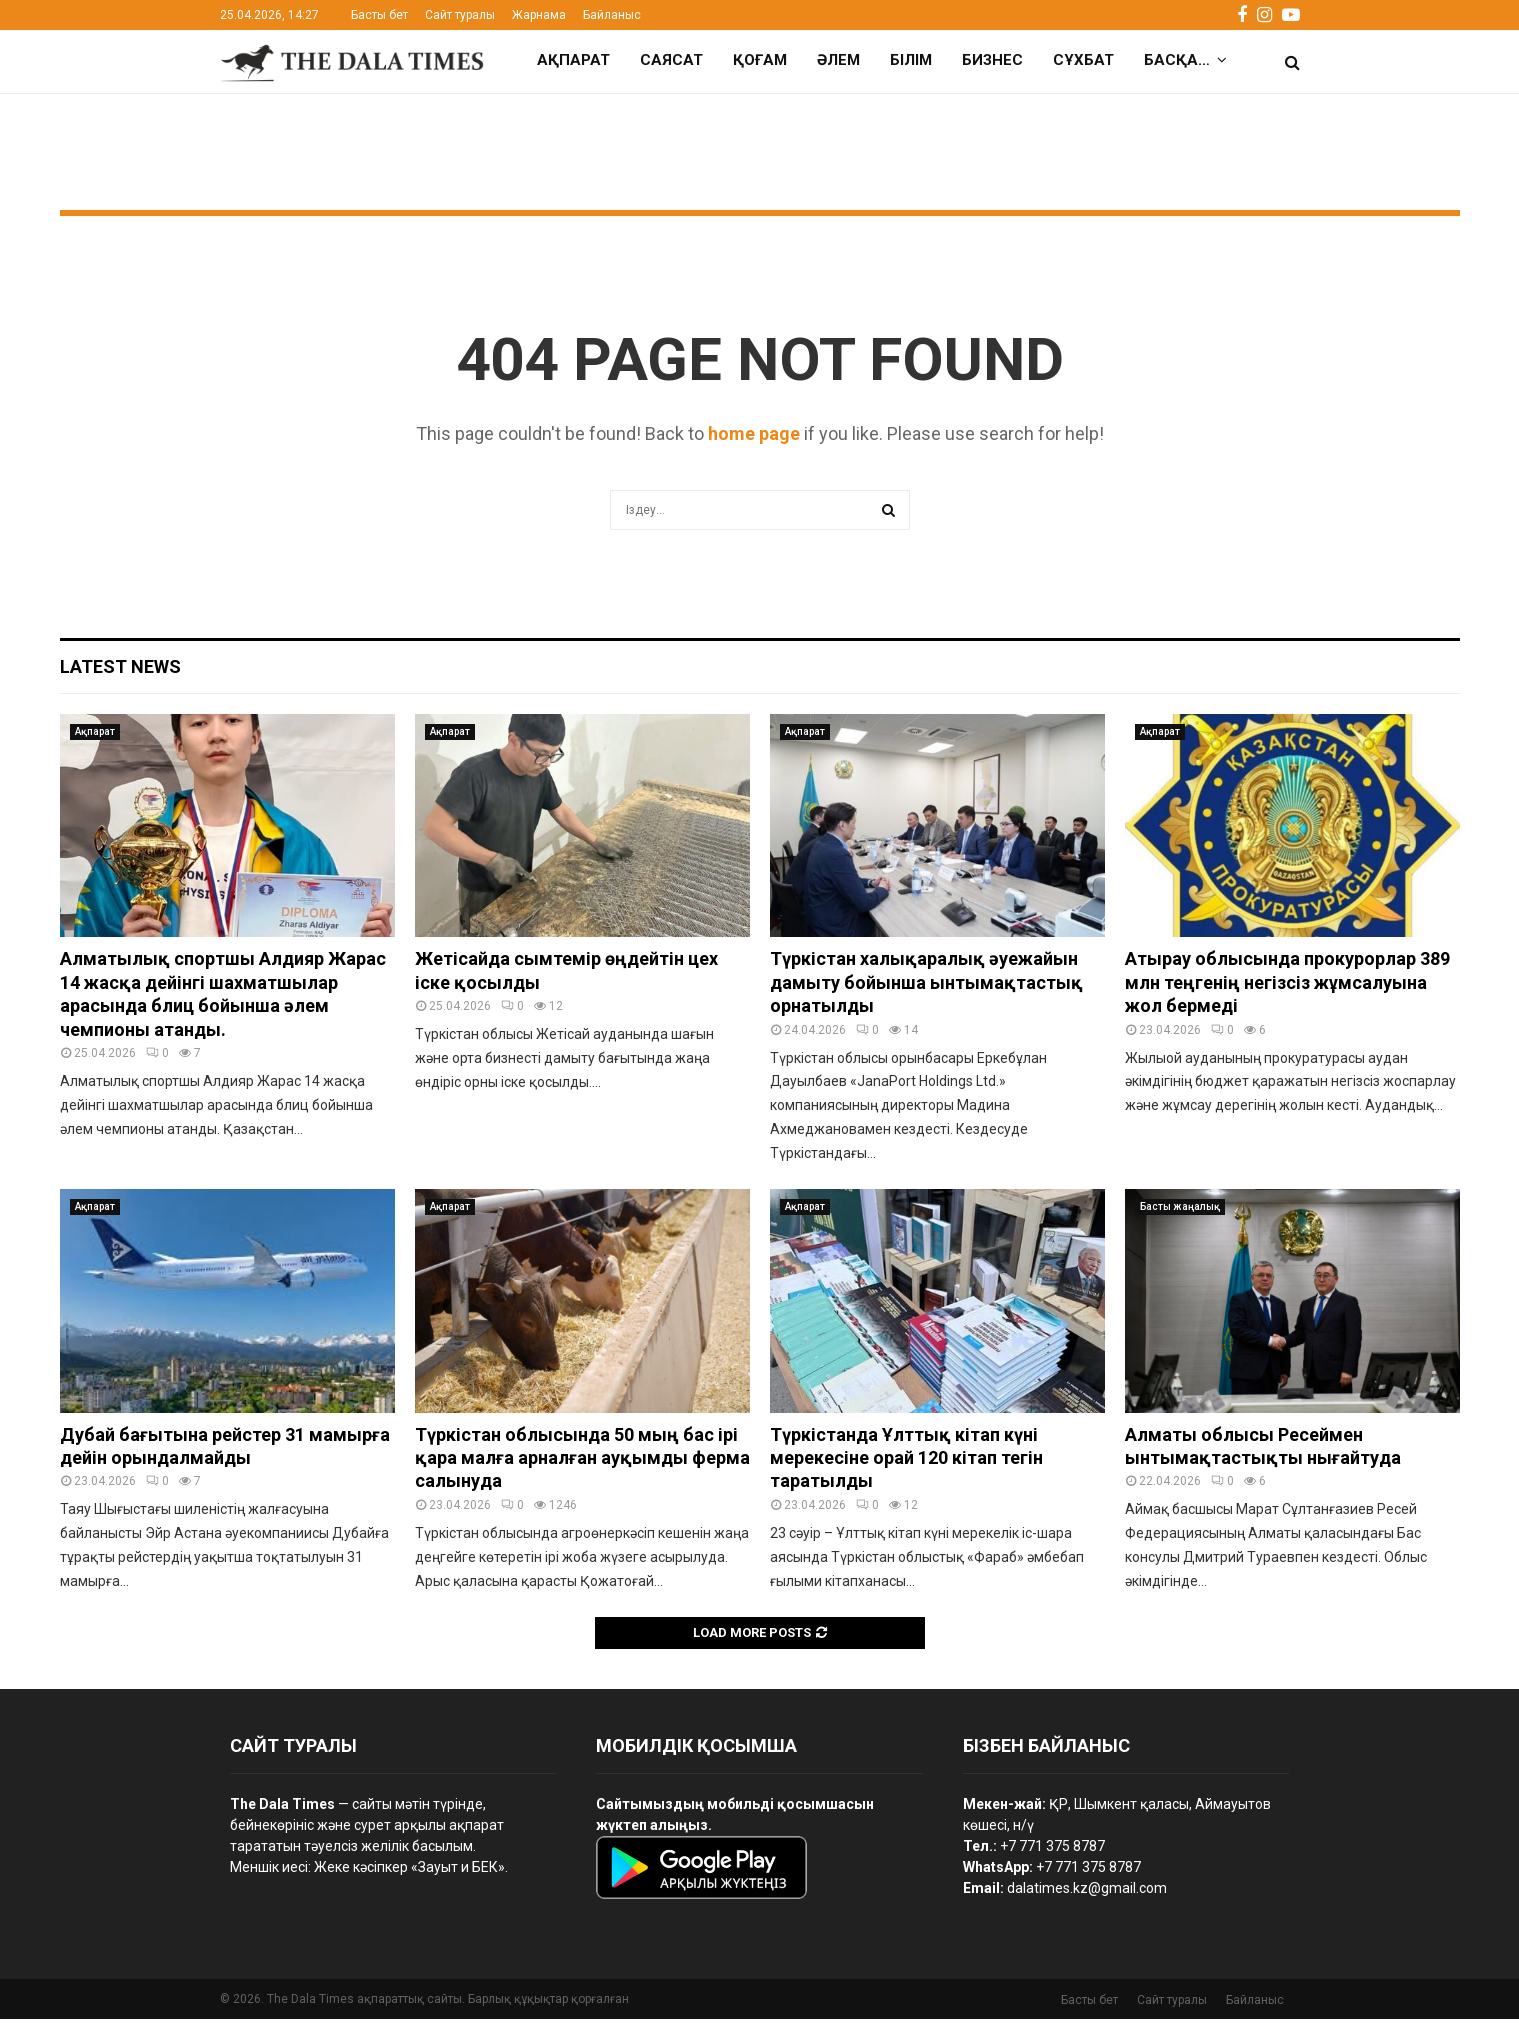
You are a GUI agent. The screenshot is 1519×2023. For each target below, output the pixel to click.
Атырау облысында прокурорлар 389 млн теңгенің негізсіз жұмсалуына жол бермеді (1287, 986)
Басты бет (379, 15)
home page (754, 437)
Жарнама (539, 15)
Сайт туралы (460, 15)
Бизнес (992, 60)
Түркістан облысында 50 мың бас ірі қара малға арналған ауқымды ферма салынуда (582, 1462)
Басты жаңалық (1180, 1210)
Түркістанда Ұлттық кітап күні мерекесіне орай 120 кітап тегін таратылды (906, 1462)
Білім (911, 60)
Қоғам (760, 60)
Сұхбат (1083, 60)
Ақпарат (573, 60)
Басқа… (1177, 60)
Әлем (838, 60)
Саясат (671, 60)
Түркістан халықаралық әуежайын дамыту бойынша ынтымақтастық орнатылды (926, 986)
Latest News (120, 670)
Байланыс (612, 15)
